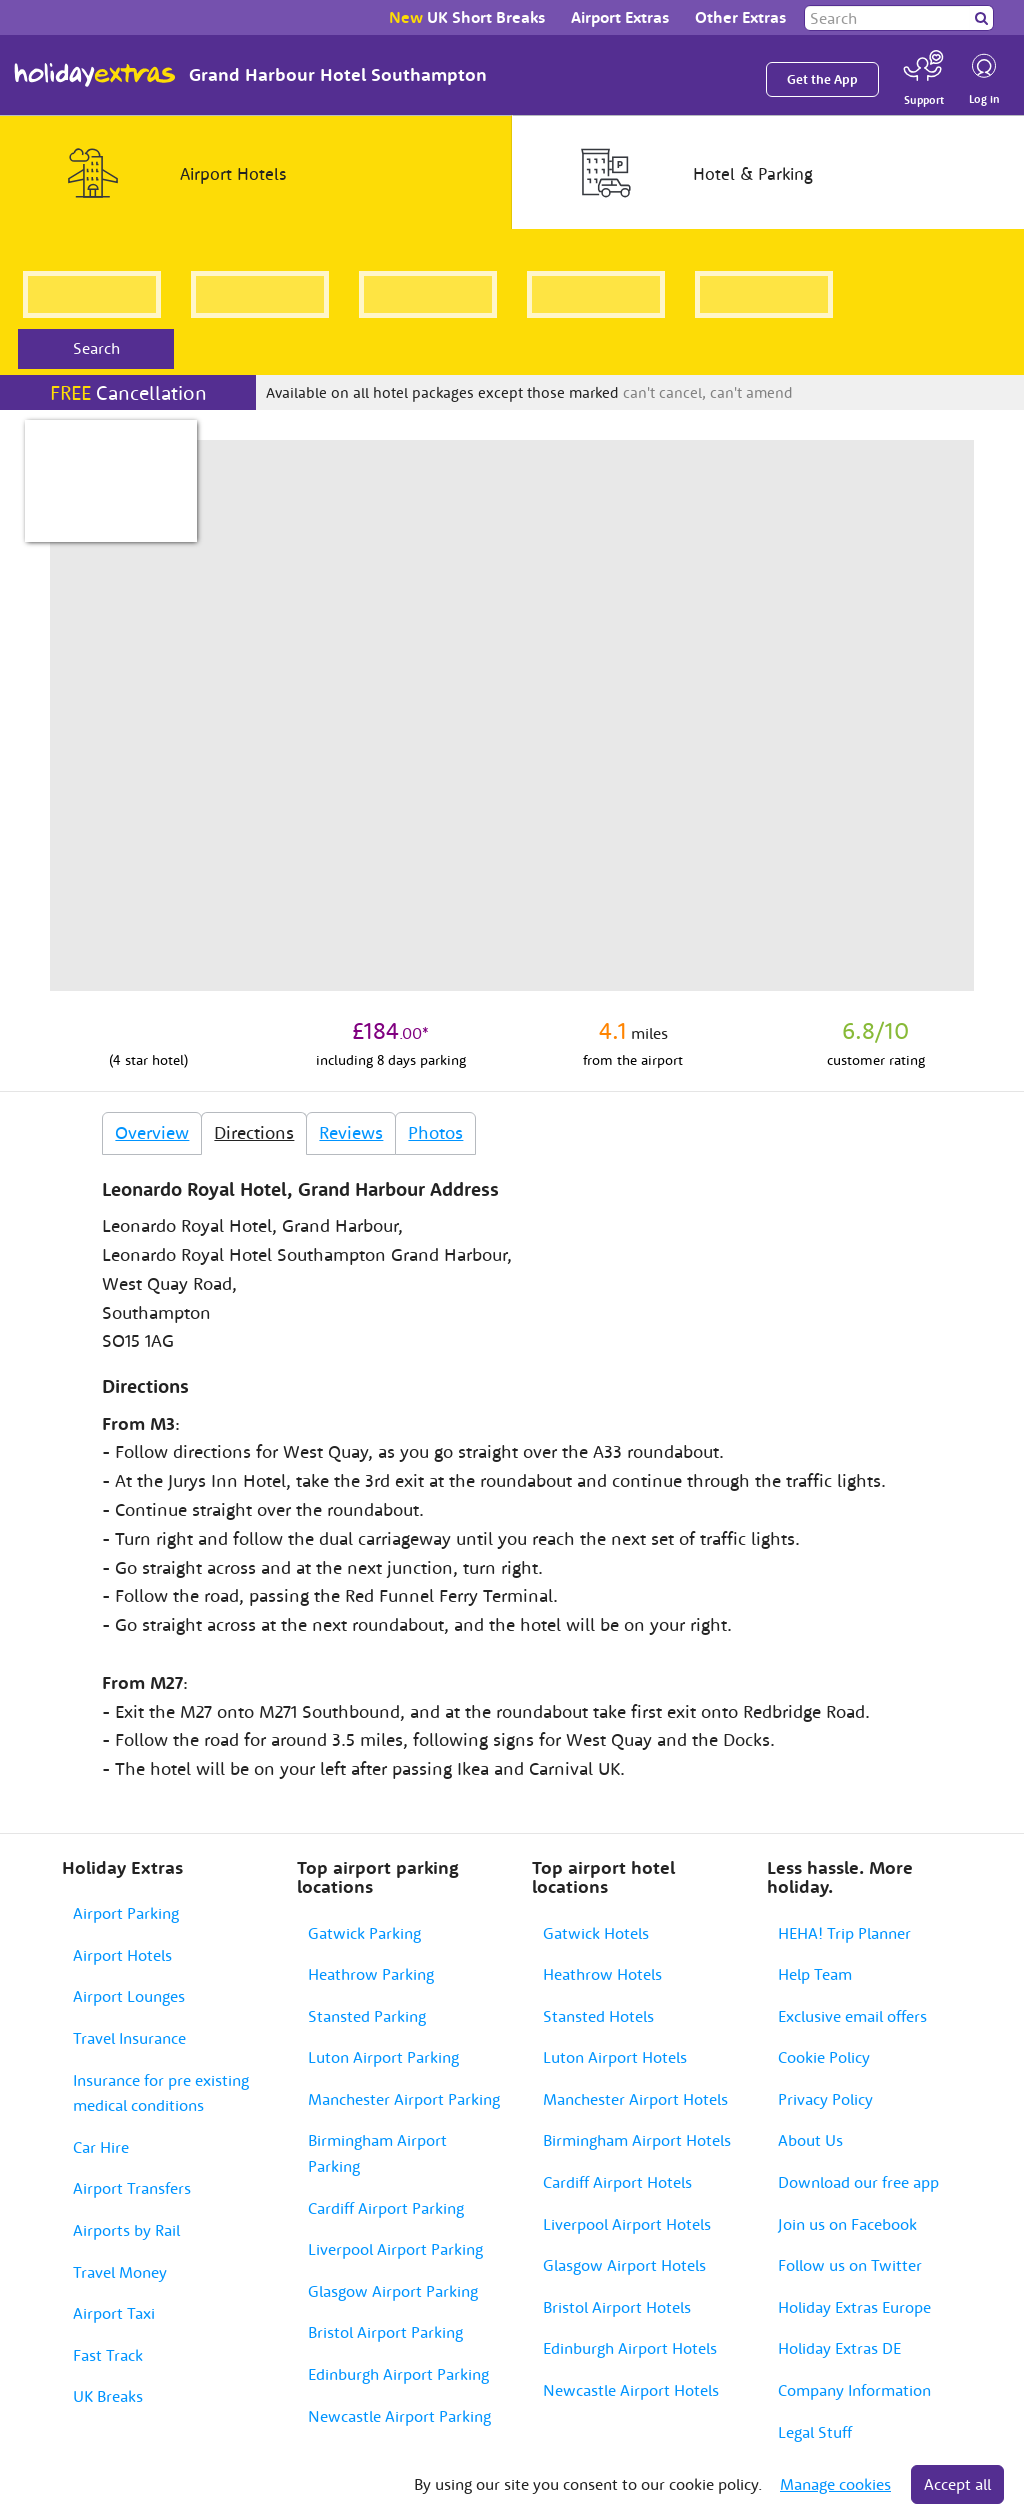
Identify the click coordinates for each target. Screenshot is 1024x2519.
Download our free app (858, 2182)
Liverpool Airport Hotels (627, 2224)
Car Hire (101, 2147)
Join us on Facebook (847, 2224)
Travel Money (120, 2272)
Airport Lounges (129, 1996)
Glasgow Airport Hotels (624, 2265)
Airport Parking (126, 1913)
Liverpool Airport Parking (395, 2249)
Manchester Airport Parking (404, 2099)
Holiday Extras (95, 75)
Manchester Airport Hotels (635, 2099)
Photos (435, 1132)
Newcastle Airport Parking (399, 2416)
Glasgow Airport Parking (393, 2291)
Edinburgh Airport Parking (398, 2374)
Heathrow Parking (371, 1974)
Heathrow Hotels (602, 1974)
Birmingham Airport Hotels (637, 2140)
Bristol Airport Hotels (617, 2307)
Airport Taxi (114, 2313)
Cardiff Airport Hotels (617, 2182)
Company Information (854, 2390)
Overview (152, 1132)
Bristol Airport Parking (385, 2332)
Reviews (351, 1132)
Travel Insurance (129, 2038)
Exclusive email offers (852, 2016)
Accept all (957, 2484)
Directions (254, 1132)
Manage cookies (835, 2484)
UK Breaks (108, 2396)
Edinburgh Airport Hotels (630, 2348)
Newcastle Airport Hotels (631, 2390)
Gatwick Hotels (596, 1933)
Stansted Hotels (598, 2016)
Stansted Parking (367, 2016)
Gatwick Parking (364, 1933)
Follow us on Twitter (850, 2265)
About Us (810, 2140)
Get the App (822, 79)
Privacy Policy (825, 2099)
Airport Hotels (122, 1955)
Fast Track (108, 2355)
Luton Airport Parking (383, 2057)
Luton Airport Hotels (615, 2057)
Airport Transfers (132, 2188)
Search (96, 348)
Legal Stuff (815, 2432)
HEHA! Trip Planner (844, 1933)
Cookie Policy (824, 2057)
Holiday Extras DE (839, 2348)
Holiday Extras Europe (854, 2307)
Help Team (815, 1974)
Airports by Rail (126, 2230)
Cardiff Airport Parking (386, 2208)
